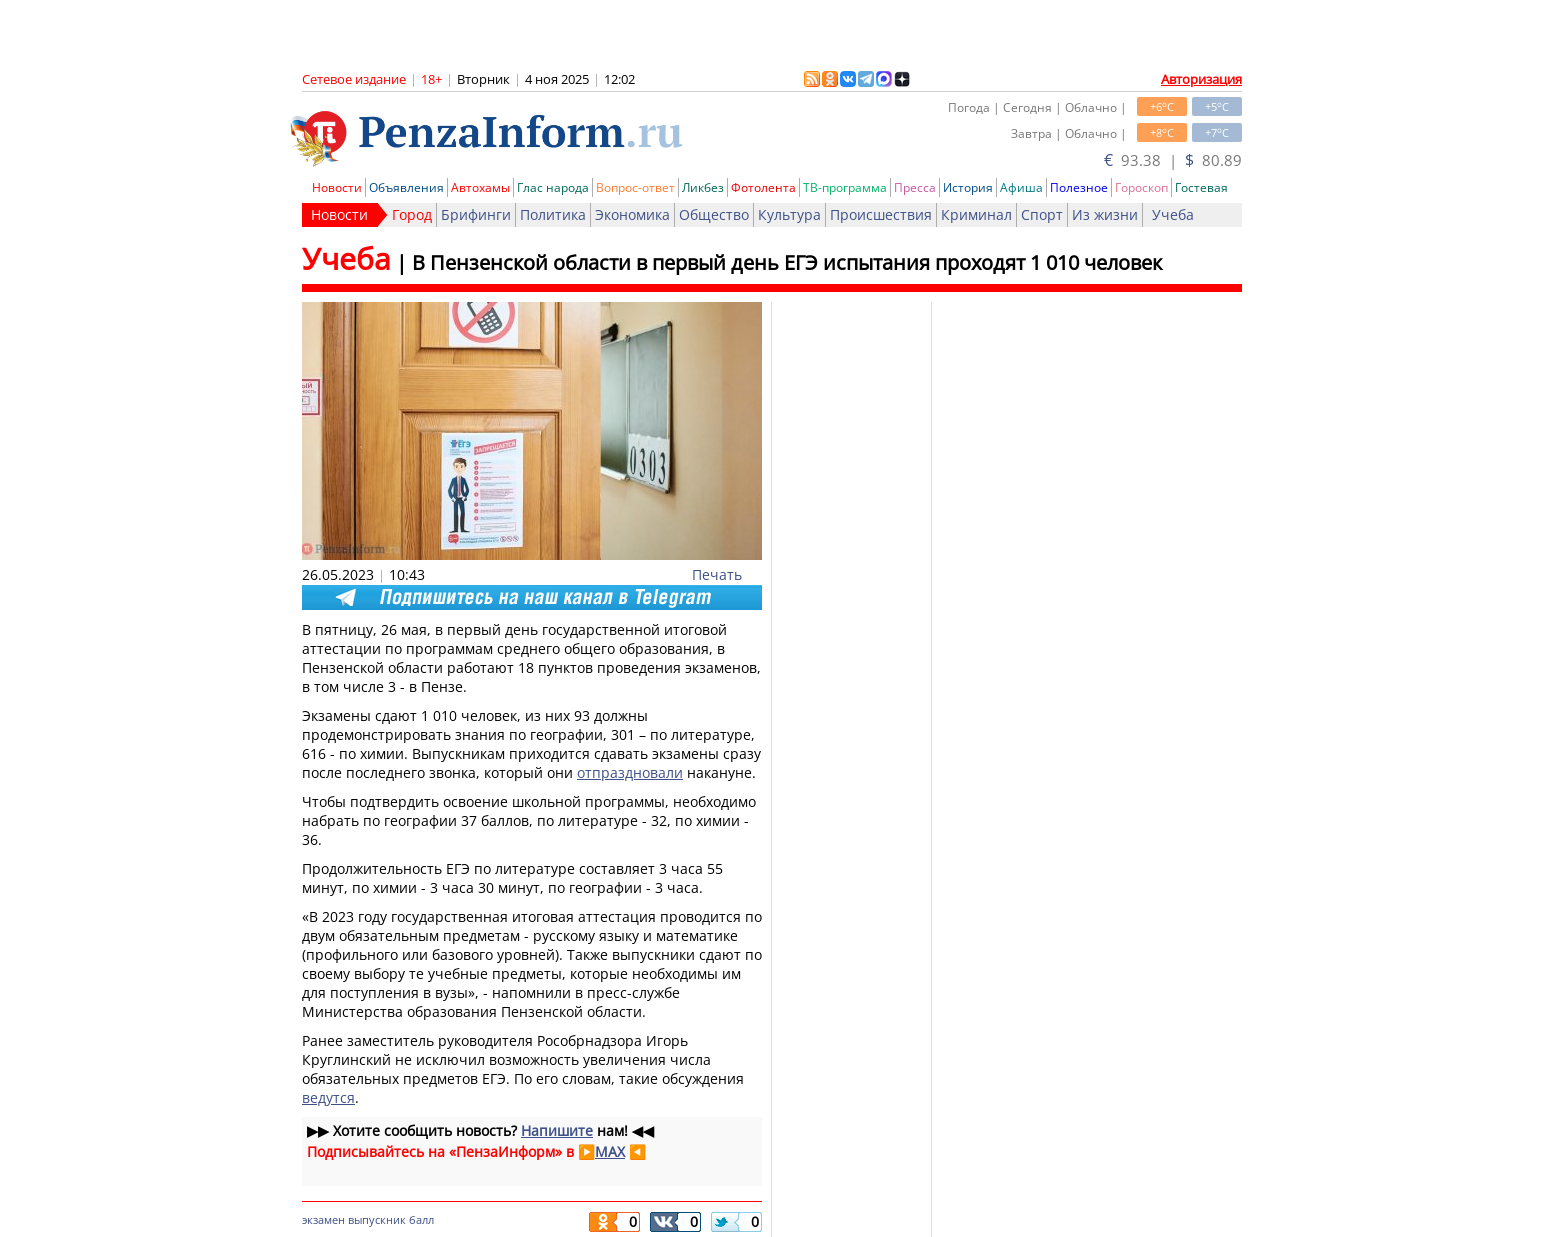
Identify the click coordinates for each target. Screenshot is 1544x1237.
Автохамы (480, 187)
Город (412, 214)
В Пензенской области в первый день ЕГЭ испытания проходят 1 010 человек (787, 262)
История (968, 187)
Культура (789, 214)
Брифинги (476, 214)
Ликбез (703, 187)
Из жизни (1105, 214)
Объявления (406, 187)
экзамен (323, 1219)
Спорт (1042, 214)
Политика (553, 214)
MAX (610, 1151)
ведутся (328, 1097)
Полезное (1079, 187)
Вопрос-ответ (635, 187)
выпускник (377, 1219)
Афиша (1021, 187)
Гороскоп (1141, 187)
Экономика (632, 214)
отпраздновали (630, 772)
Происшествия (881, 214)
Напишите (557, 1130)
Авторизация (1201, 79)
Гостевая (1201, 187)
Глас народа (553, 187)
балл (421, 1219)
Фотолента (763, 187)
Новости (337, 187)
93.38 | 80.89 (1173, 160)
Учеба (1173, 214)
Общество (714, 214)
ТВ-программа (845, 187)
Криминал (976, 214)
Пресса (915, 187)
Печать (717, 574)
